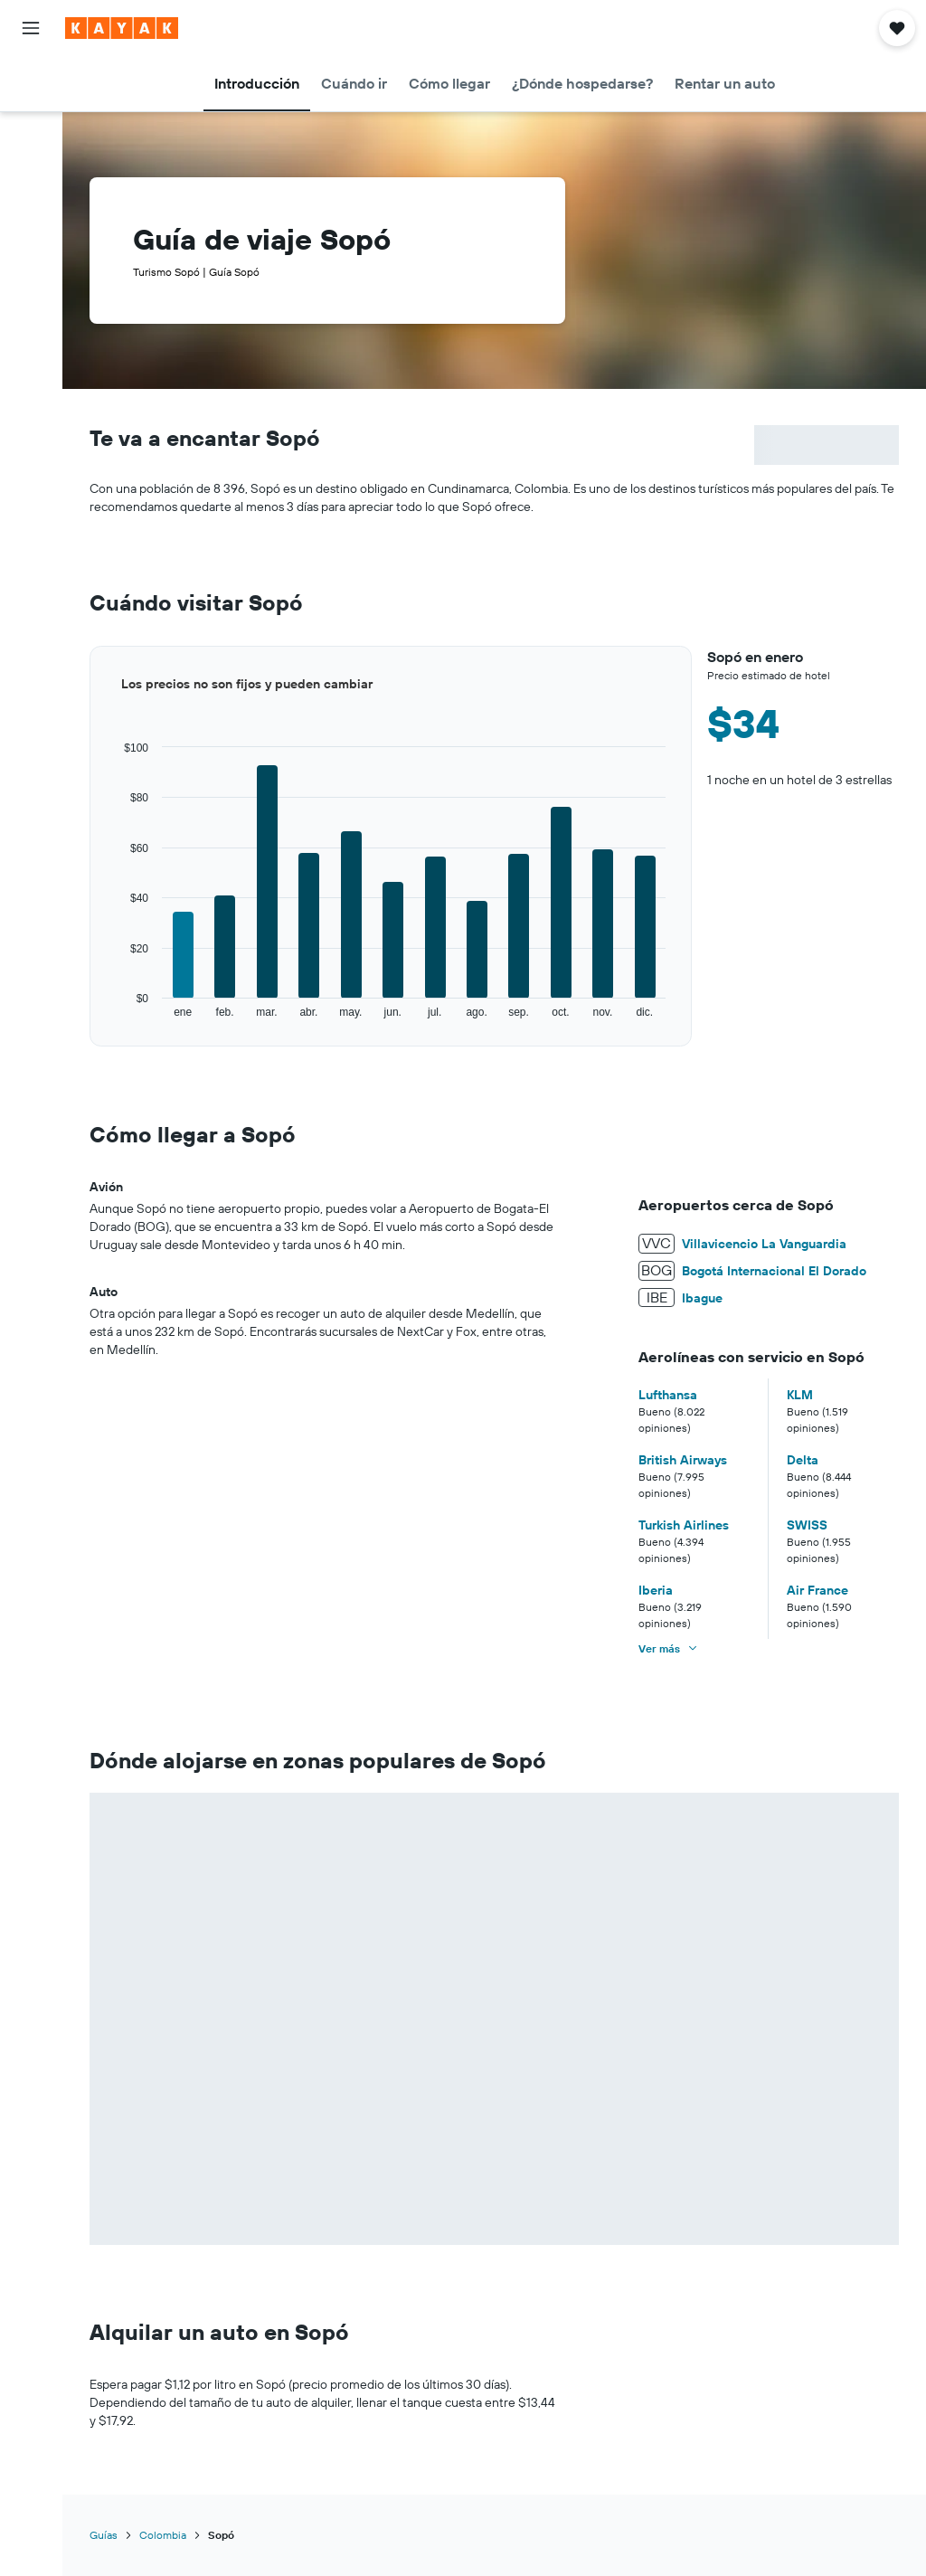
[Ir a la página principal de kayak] (121, 28)
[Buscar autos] (30, 159)
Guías (104, 2535)
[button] (31, 28)
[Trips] (30, 211)
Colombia (162, 2535)
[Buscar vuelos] (30, 83)
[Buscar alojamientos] (30, 121)
